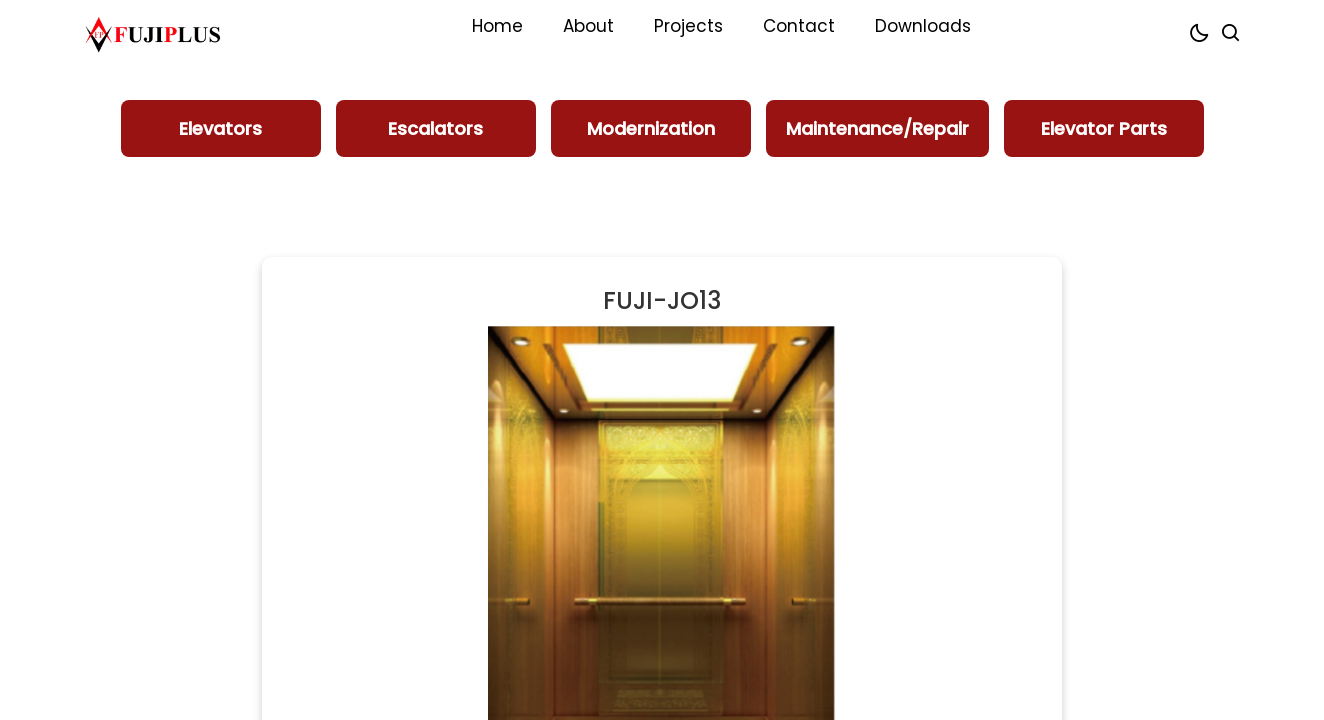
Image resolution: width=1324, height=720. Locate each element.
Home (497, 26)
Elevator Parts (1104, 128)
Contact (799, 26)
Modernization (651, 128)
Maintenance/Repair (877, 128)
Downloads (923, 26)
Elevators (220, 128)
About (588, 26)
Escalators (435, 128)
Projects (688, 26)
